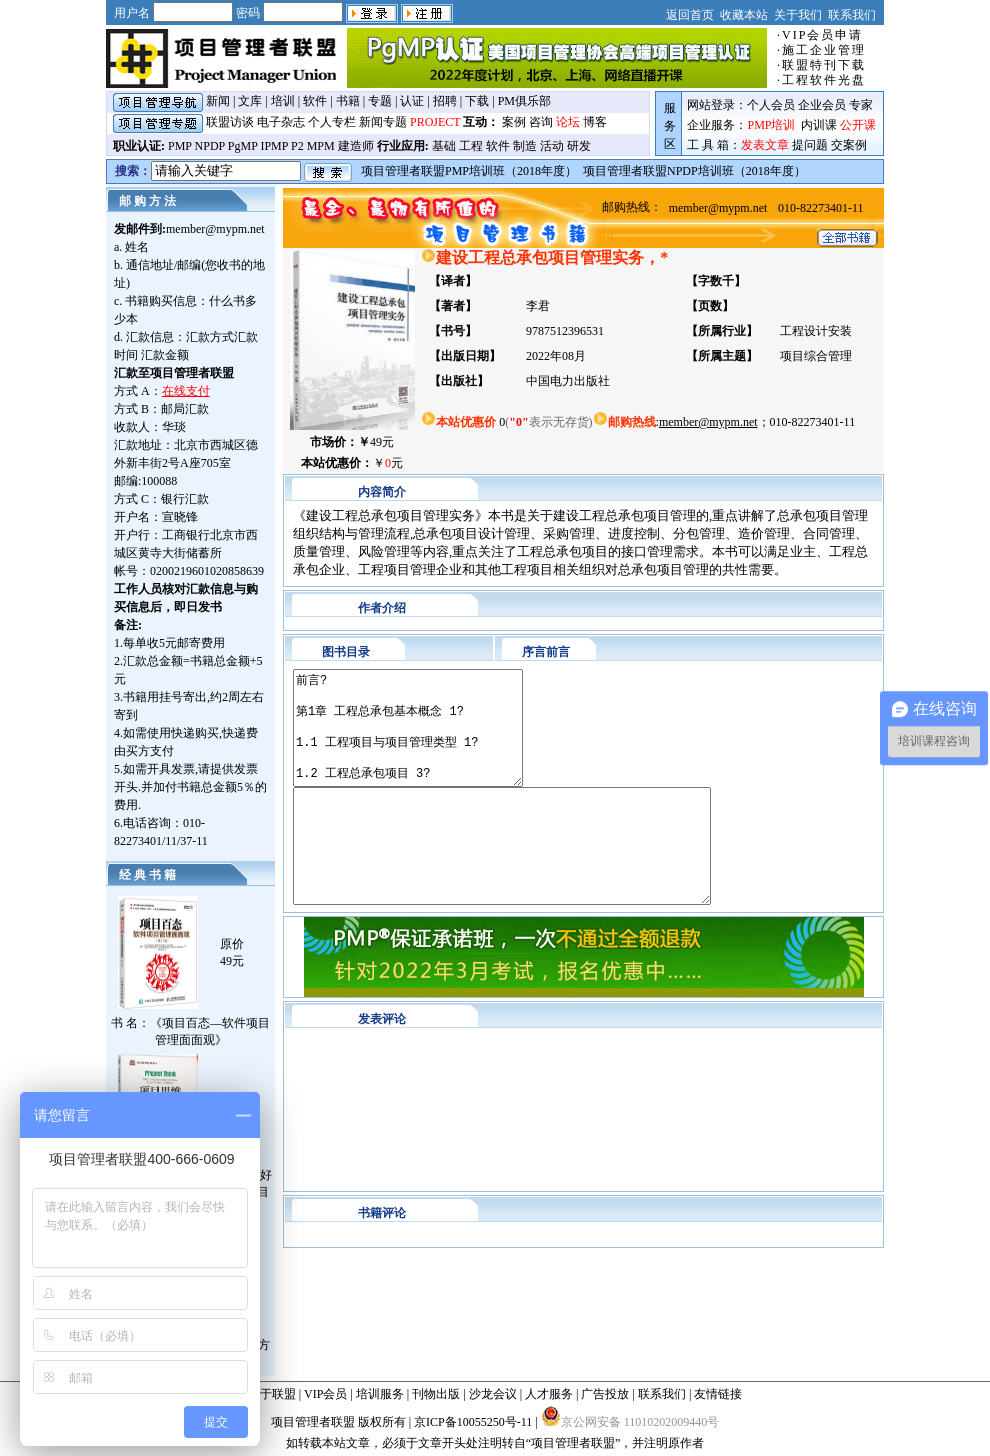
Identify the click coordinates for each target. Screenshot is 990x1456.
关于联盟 (272, 1394)
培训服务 (380, 1394)
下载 (477, 101)
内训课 (819, 125)
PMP (180, 146)
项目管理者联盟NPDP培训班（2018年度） (694, 171)
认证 (412, 101)
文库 (250, 101)
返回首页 (690, 15)
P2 (297, 146)
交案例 (849, 145)
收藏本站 (744, 15)
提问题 (810, 145)
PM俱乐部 (524, 101)
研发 (579, 146)
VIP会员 (325, 1394)
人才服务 (549, 1394)
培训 (283, 101)
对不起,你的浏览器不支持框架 (583, 1157)
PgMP (243, 146)
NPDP (210, 146)
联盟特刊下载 (824, 65)
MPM (321, 146)
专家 (861, 105)
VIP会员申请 (822, 35)
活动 (552, 146)
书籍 (348, 101)
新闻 (218, 101)
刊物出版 (436, 1394)
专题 (380, 101)
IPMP (274, 146)
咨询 (541, 122)
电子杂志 (281, 122)
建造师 (356, 146)
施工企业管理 (824, 50)
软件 (315, 101)
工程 (471, 146)
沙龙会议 (493, 1394)
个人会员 (771, 105)
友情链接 (718, 1394)
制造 (525, 146)
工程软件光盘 (824, 80)
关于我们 (798, 15)
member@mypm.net (215, 229)
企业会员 (822, 105)
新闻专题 (383, 122)
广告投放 (605, 1394)
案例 (514, 122)
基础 (444, 146)
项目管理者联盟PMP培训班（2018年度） (469, 171)
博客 (595, 122)
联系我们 (852, 15)
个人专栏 (332, 122)
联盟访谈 (230, 122)
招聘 (445, 101)
